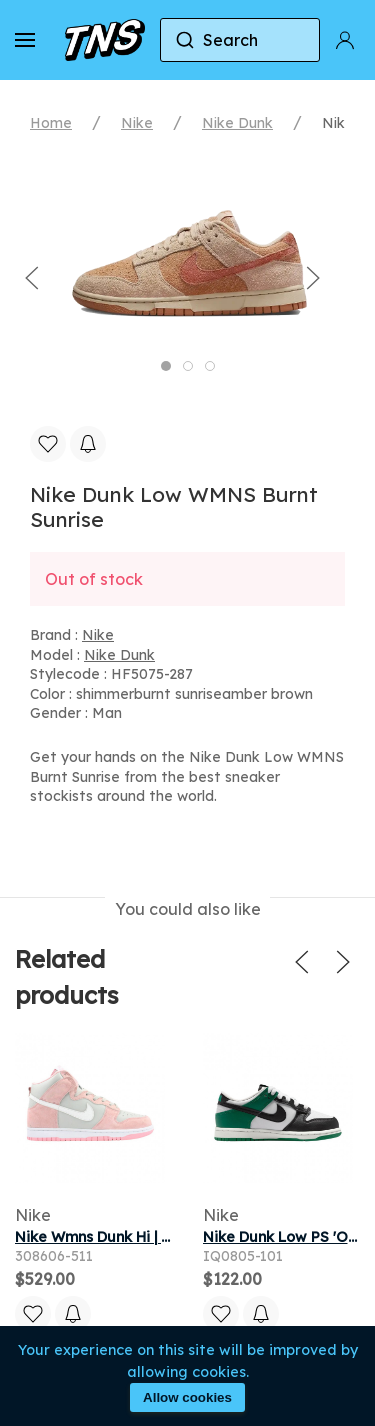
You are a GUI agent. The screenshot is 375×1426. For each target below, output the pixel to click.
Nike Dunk (237, 123)
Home (51, 123)
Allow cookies (187, 1397)
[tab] (166, 366)
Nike (137, 123)
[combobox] (240, 40)
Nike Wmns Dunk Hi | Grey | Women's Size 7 (165, 1237)
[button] (25, 40)
